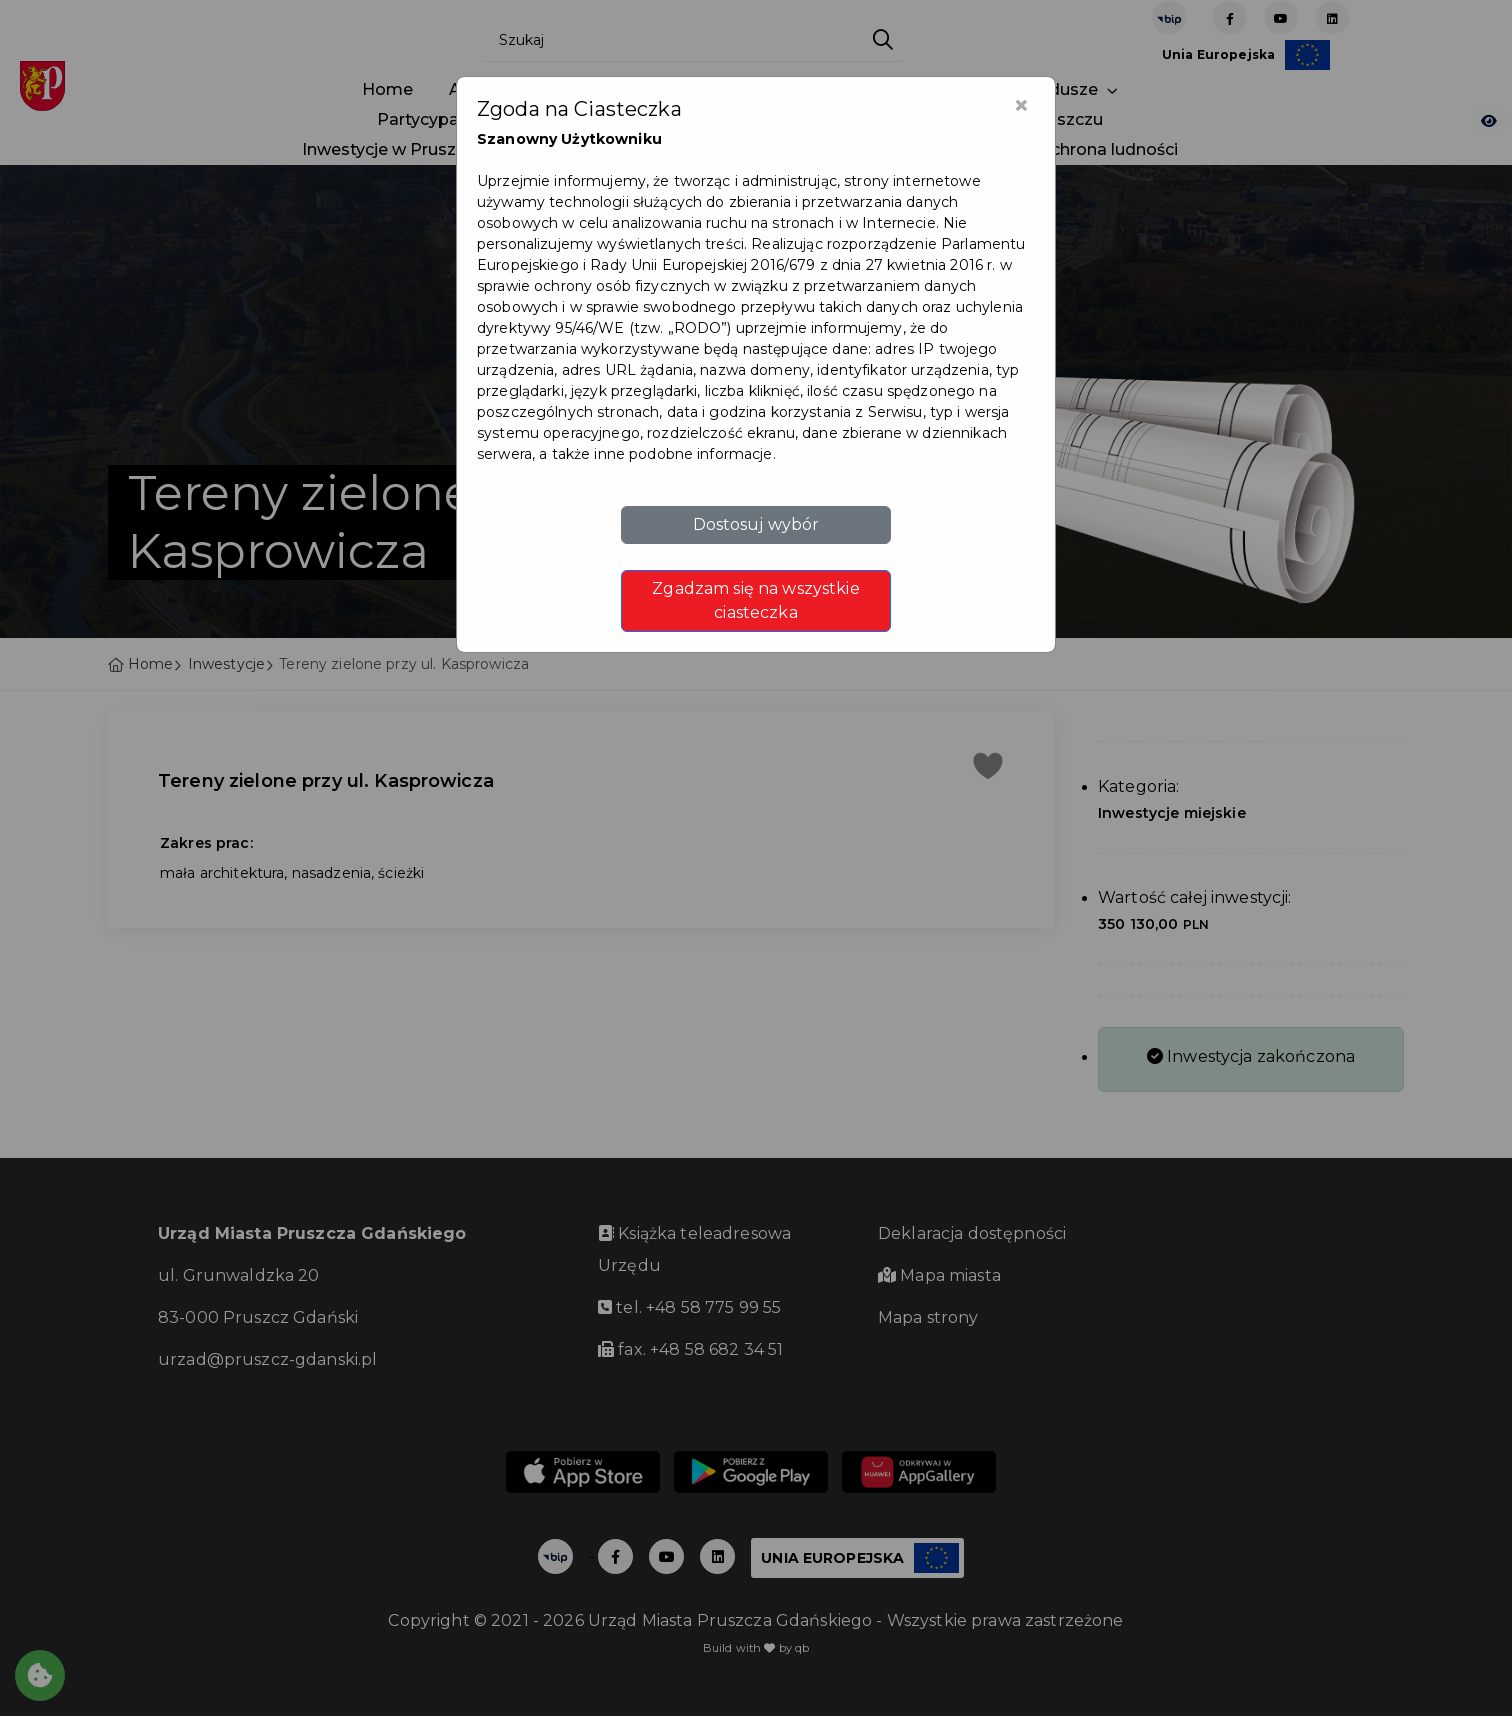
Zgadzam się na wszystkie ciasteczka (755, 600)
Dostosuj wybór (756, 524)
